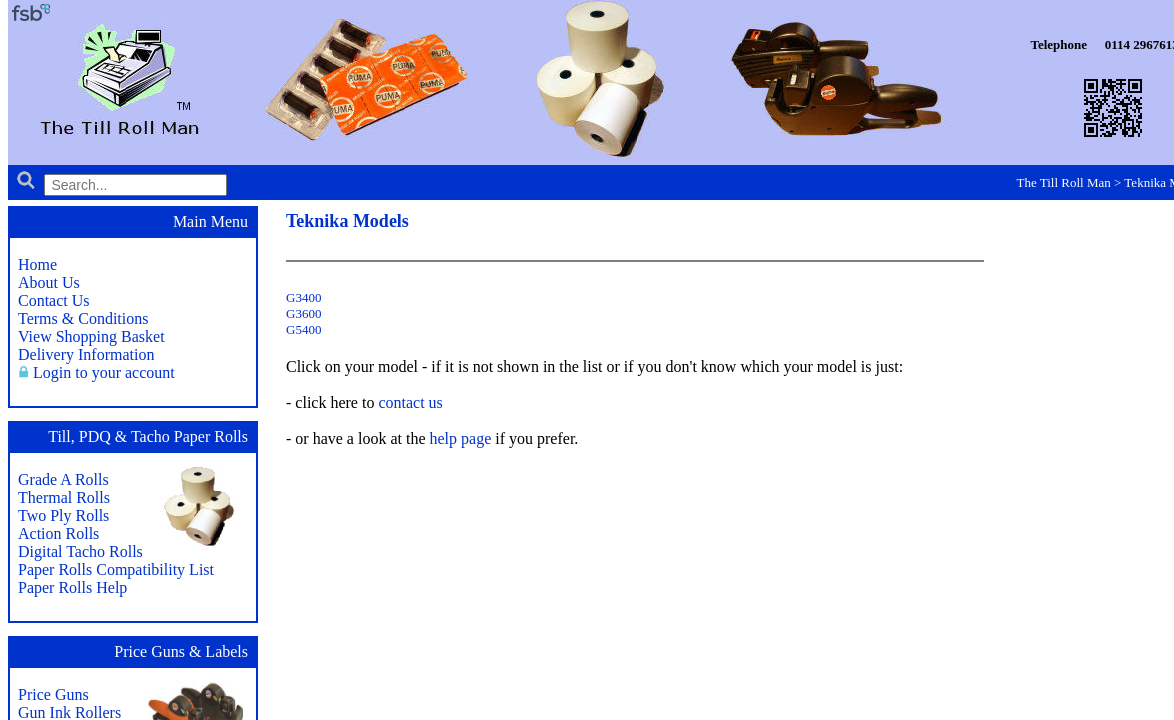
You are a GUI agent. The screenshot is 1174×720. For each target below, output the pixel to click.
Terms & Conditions (83, 318)
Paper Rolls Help (72, 587)
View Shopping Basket (91, 336)
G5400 (303, 329)
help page (461, 438)
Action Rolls (58, 533)
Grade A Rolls (63, 479)
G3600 (303, 313)
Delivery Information (86, 354)
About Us (49, 282)
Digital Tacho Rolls (80, 551)
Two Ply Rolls (63, 515)
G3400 (303, 297)
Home (37, 264)
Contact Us (54, 300)
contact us (410, 402)
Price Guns (53, 694)
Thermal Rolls (64, 497)
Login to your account (104, 372)
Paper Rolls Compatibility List (116, 569)
